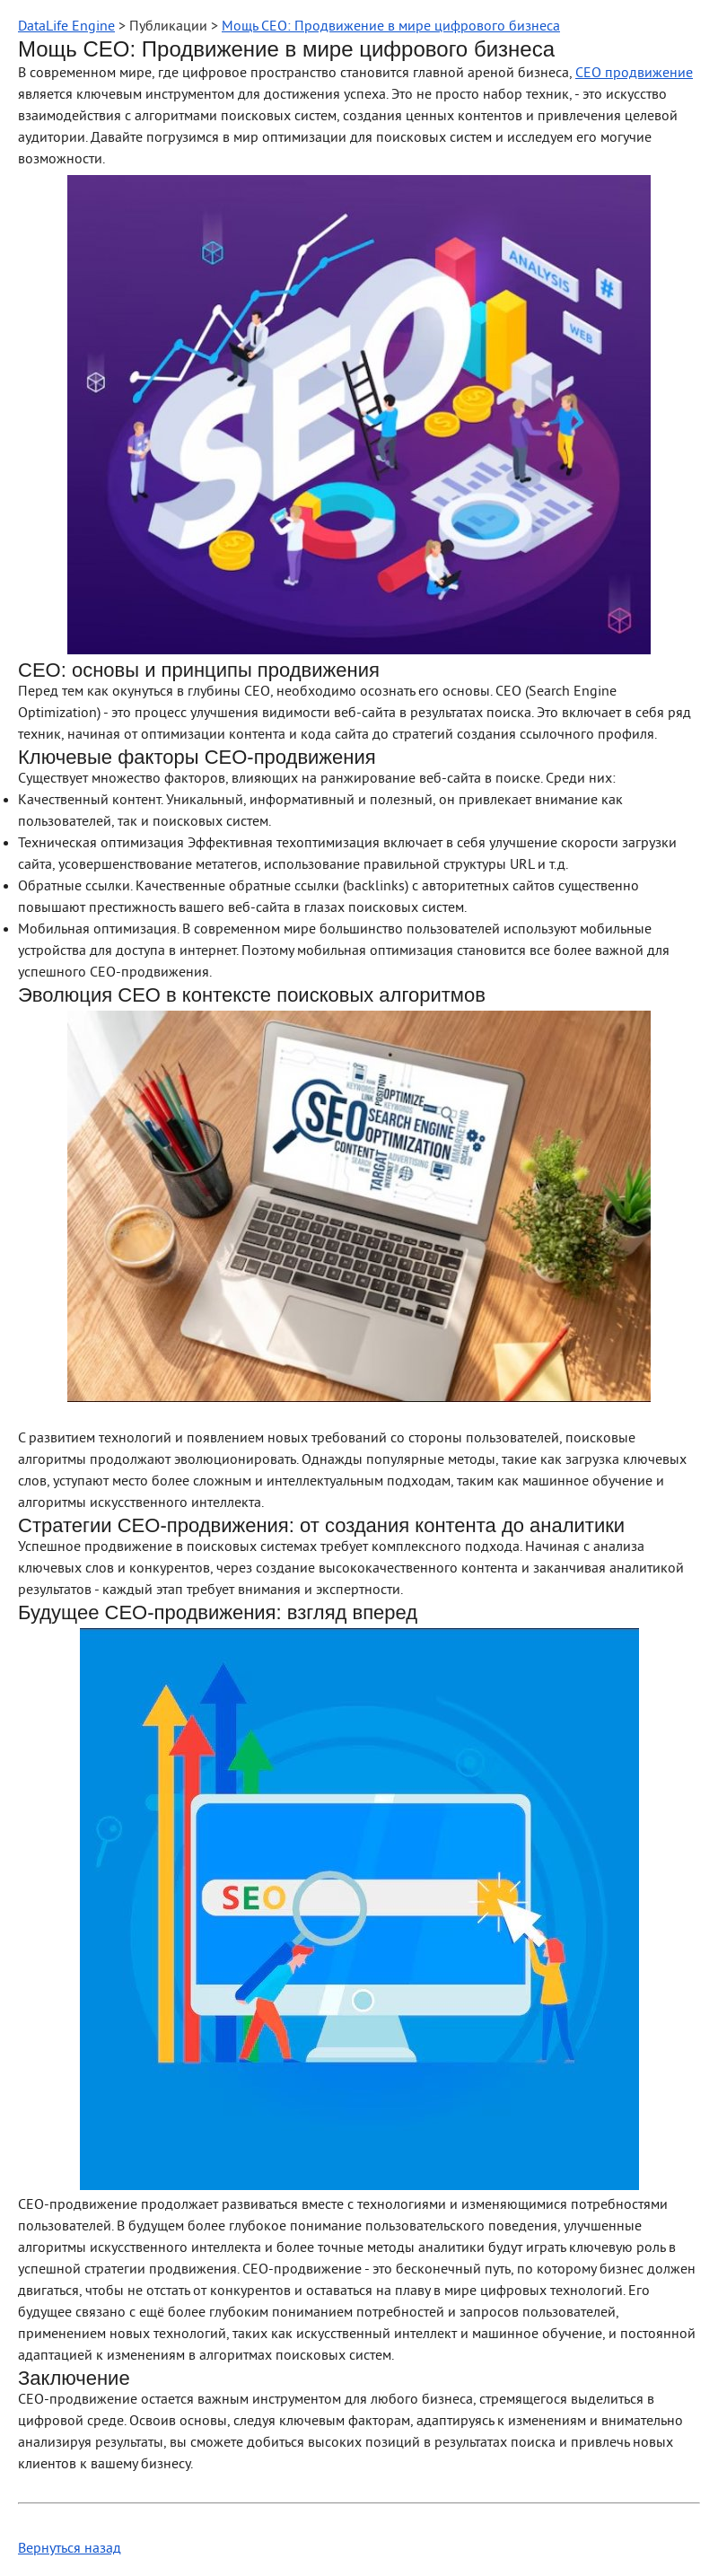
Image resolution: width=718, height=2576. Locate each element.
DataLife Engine (66, 27)
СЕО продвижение (634, 74)
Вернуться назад (69, 2549)
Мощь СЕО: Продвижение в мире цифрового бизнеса (391, 27)
